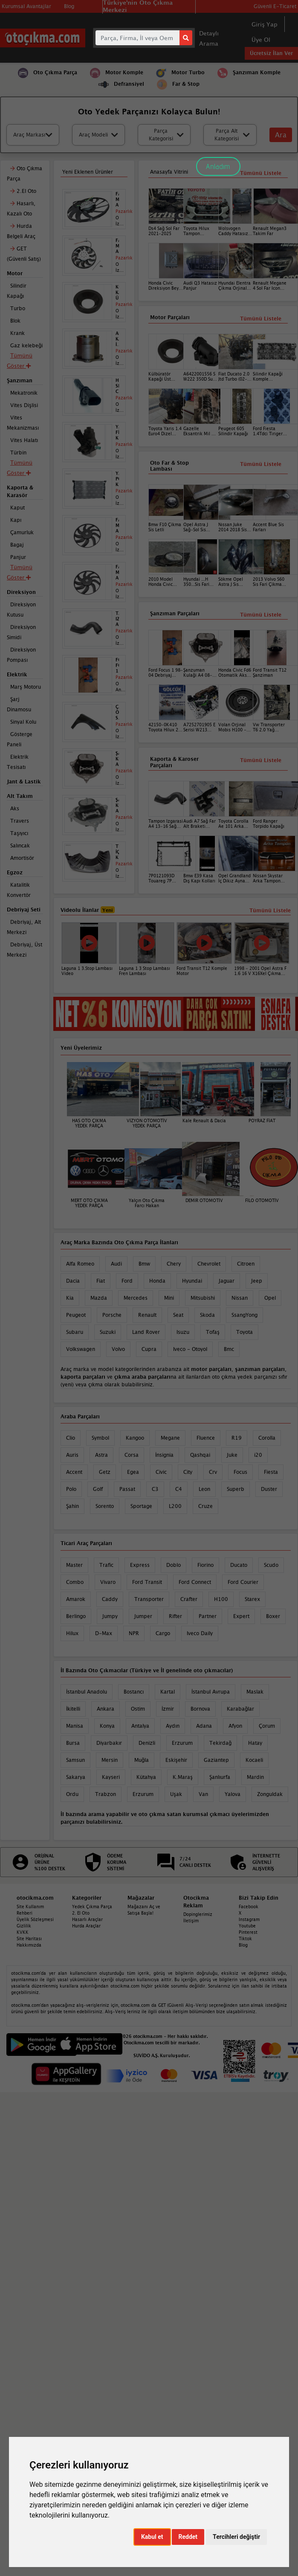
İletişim (191, 1920)
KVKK (23, 1932)
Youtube (247, 1925)
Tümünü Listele (260, 760)
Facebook (248, 1906)
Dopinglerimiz (197, 1914)
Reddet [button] (188, 2536)
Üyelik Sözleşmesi (35, 1919)
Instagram (249, 1919)
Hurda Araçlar (86, 1925)
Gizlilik (24, 1925)
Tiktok (245, 1938)
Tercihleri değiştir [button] (236, 2536)
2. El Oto (81, 1912)
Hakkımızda (29, 1944)
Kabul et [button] (152, 2536)
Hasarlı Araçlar (87, 1919)
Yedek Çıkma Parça (92, 1906)
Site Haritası (29, 1938)
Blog (243, 1944)
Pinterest (248, 1932)
